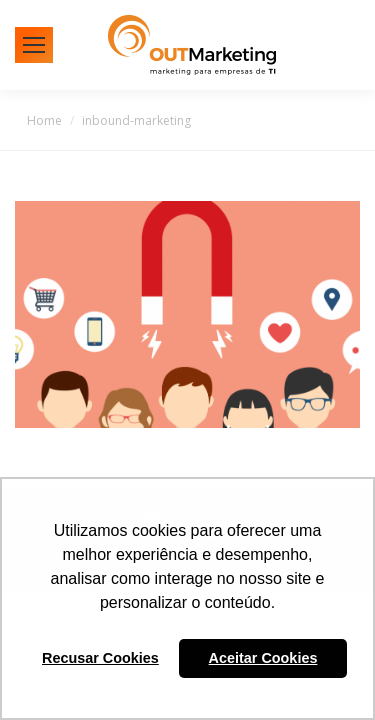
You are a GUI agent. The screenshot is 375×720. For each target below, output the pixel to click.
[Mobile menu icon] (34, 45)
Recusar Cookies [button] (100, 658)
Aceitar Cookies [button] (263, 658)
